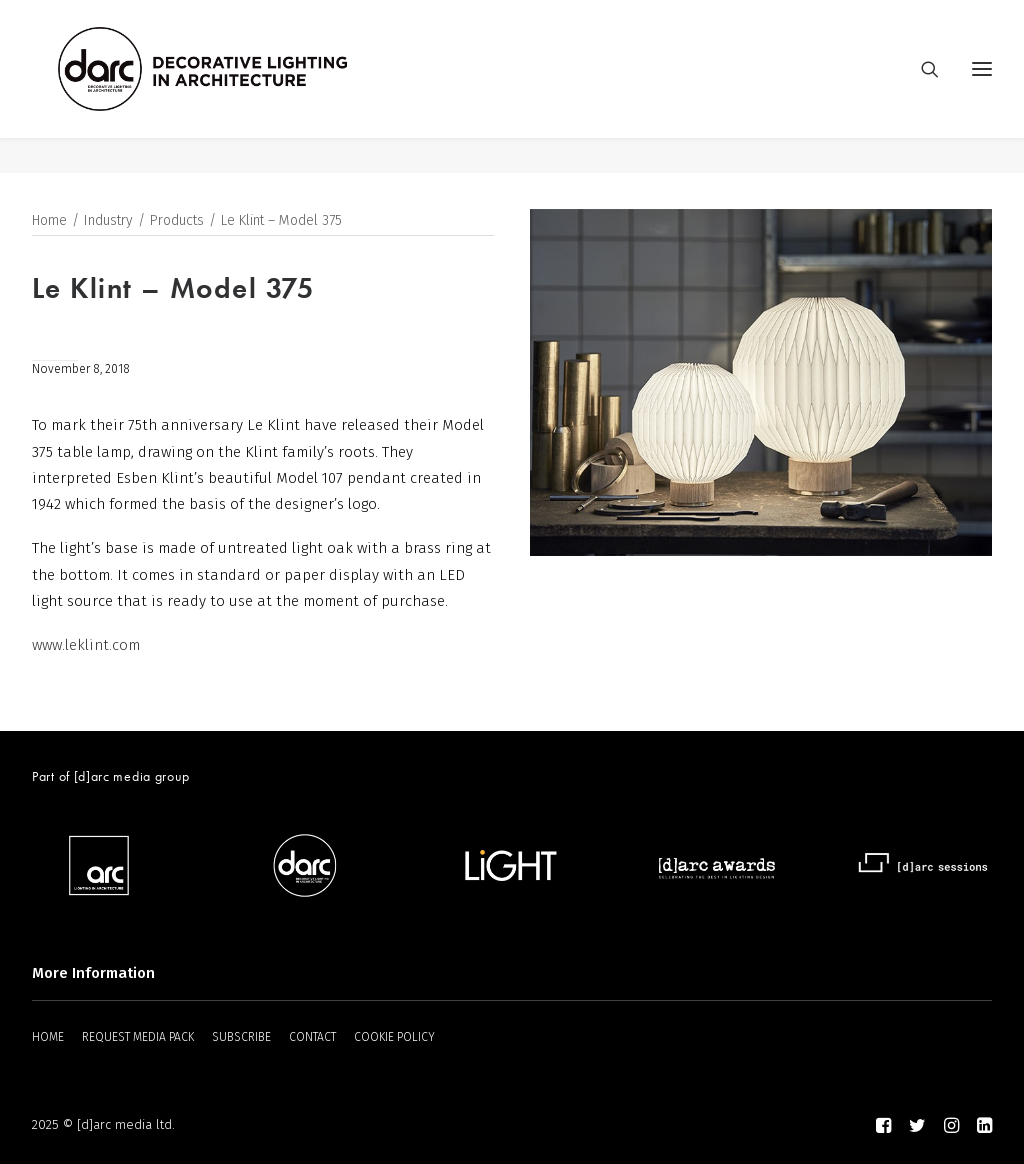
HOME (48, 1038)
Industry (108, 221)
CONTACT (312, 1038)
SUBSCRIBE (241, 1038)
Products (177, 221)
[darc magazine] (239, 87)
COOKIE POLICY (394, 1038)
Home (49, 221)
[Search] (921, 87)
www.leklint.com (86, 646)
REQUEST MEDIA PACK (138, 1038)
